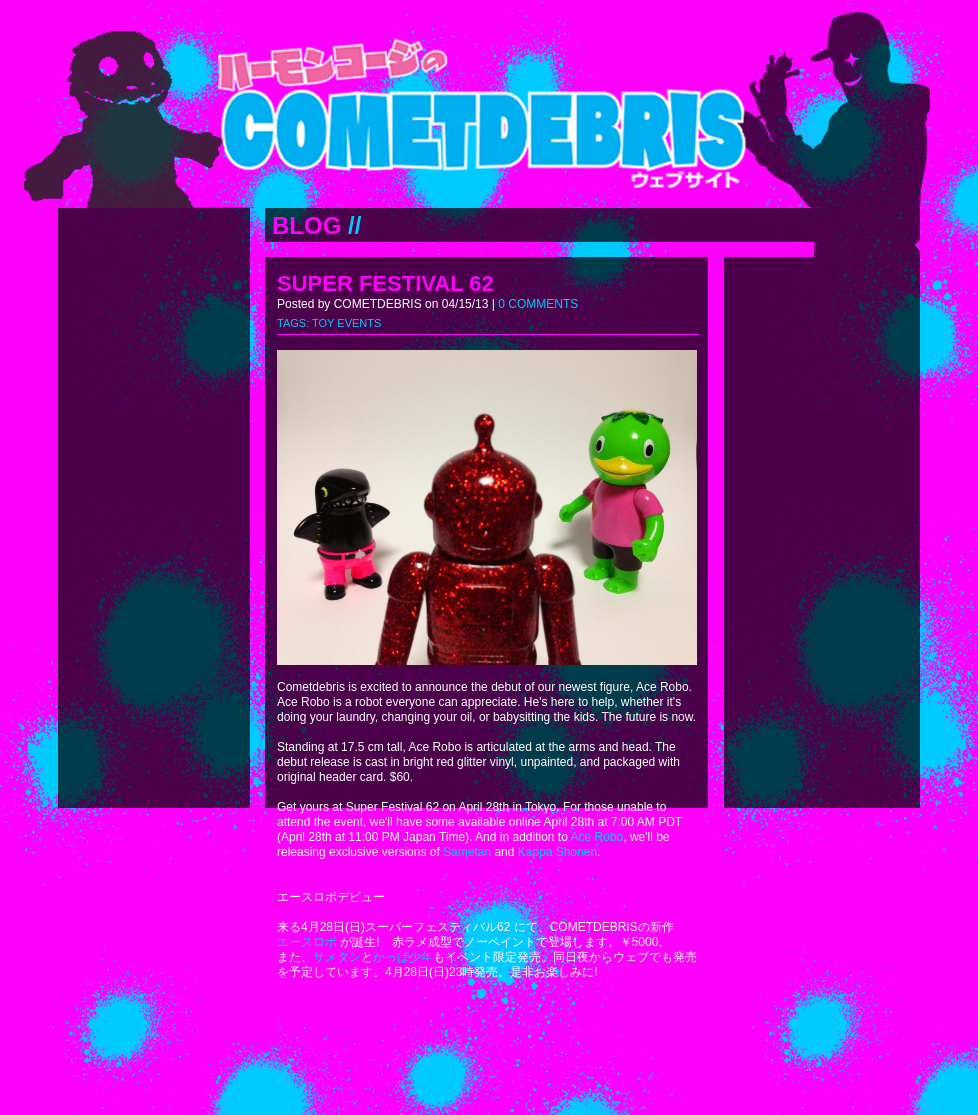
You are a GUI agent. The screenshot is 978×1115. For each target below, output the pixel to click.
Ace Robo (597, 837)
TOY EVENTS (346, 323)
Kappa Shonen (557, 852)
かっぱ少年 (403, 957)
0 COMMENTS (538, 304)
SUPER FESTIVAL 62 (385, 283)
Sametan (467, 852)
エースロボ (307, 942)
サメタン (337, 957)
